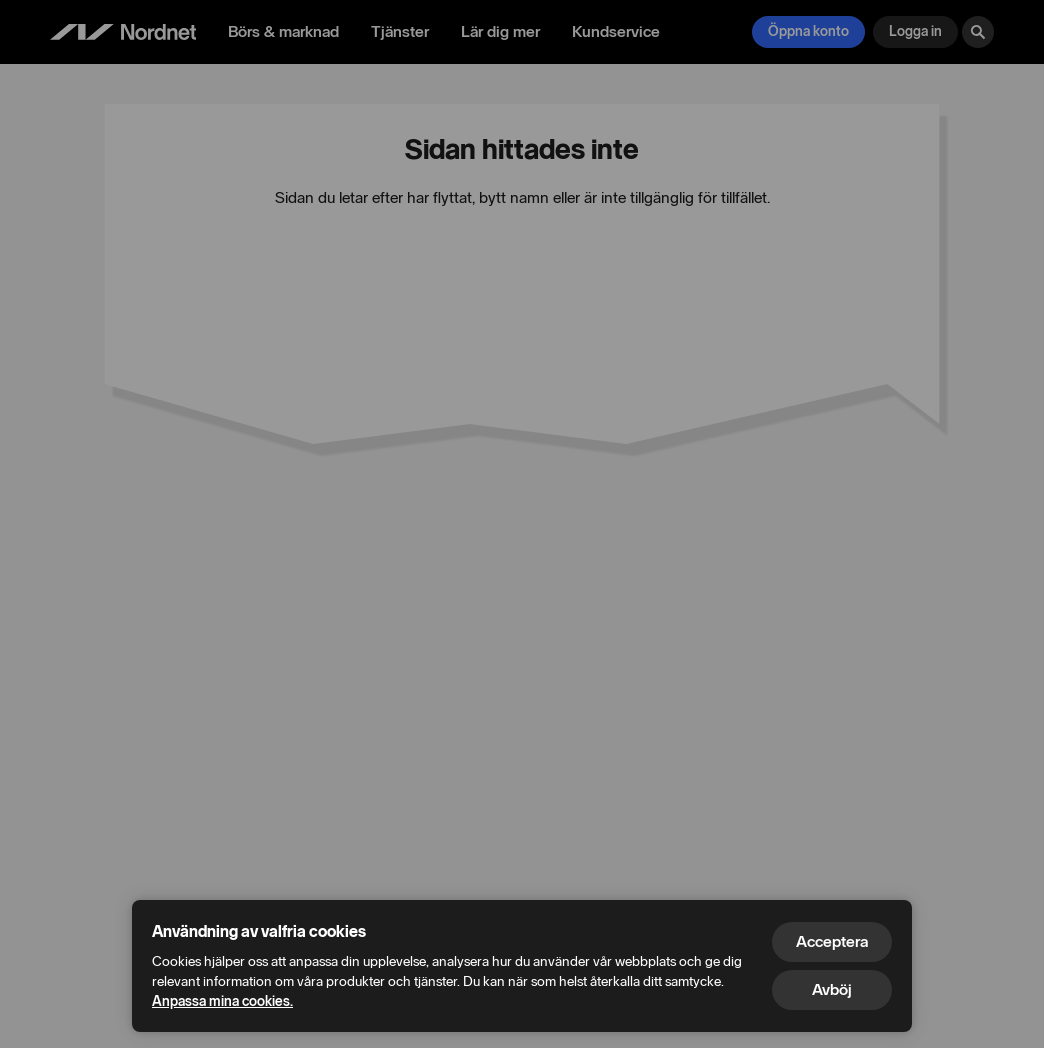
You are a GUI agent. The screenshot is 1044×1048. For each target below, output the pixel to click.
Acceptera (832, 941)
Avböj (832, 989)
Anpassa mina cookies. (222, 1001)
